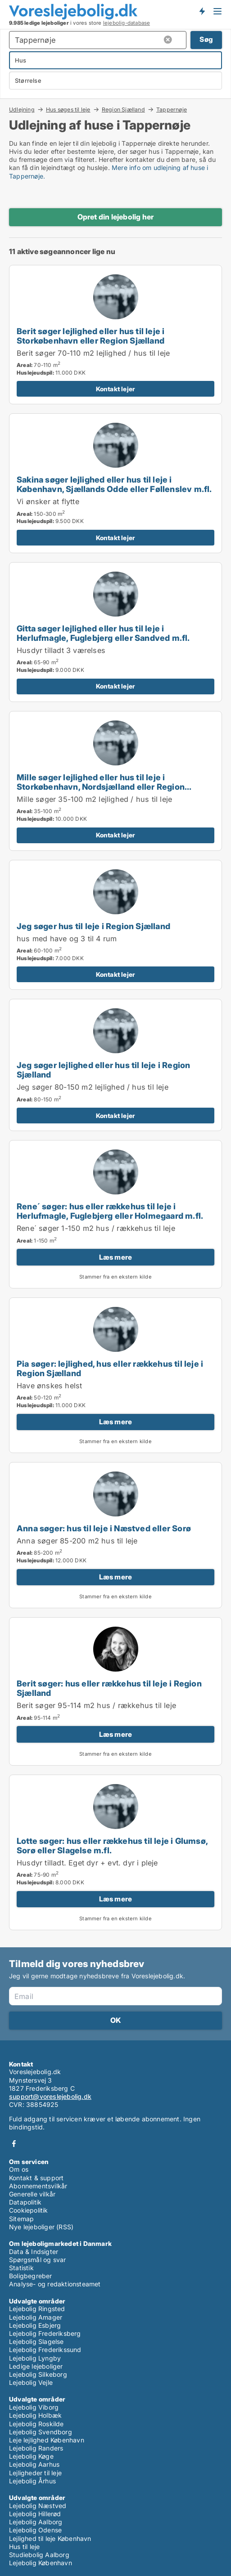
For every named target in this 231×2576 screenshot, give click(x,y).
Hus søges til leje (68, 109)
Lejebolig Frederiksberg (45, 2333)
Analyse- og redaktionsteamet (55, 2284)
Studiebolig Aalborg (39, 2554)
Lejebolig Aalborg (35, 2522)
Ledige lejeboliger (36, 2366)
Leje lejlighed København (46, 2440)
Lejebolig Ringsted (37, 2308)
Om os (18, 2169)
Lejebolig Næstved (37, 2505)
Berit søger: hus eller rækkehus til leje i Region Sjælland (109, 1688)
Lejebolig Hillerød (35, 2514)
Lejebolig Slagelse (36, 2341)
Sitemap (21, 2219)
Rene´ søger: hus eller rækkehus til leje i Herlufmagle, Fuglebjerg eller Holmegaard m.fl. (110, 1211)
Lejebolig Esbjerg (35, 2325)
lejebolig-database (126, 23)
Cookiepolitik (28, 2210)
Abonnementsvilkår (38, 2186)
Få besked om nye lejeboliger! (202, 11)
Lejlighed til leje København (50, 2538)
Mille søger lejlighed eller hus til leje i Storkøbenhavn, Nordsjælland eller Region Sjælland (101, 786)
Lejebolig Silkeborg (38, 2374)
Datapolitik (25, 2202)
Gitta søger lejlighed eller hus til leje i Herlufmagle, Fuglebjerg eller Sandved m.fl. (103, 633)
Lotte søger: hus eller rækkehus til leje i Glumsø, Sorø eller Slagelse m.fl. (112, 1845)
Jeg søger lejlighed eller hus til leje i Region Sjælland (103, 1069)
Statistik (21, 2268)
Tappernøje (171, 109)
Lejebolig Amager (35, 2317)
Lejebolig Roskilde (36, 2424)
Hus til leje (24, 2546)
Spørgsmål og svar (37, 2259)
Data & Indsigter (33, 2251)
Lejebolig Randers (36, 2448)
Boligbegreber (30, 2276)
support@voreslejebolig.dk (50, 2096)
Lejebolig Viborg (34, 2407)
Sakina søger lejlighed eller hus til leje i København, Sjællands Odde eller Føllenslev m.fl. (114, 484)
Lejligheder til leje (35, 2473)
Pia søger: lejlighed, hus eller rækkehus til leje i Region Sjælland (110, 1368)
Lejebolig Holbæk (35, 2415)
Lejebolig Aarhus (34, 2464)
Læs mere (115, 1257)
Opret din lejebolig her (115, 216)
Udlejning (22, 109)
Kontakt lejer (116, 389)
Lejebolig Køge (31, 2456)
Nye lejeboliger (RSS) (41, 2227)
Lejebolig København (40, 2563)
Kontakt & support (36, 2178)
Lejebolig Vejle (31, 2382)
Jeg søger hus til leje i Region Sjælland (93, 926)
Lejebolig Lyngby (35, 2358)
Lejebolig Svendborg (40, 2432)
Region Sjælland (123, 109)
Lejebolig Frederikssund (45, 2349)
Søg (206, 39)
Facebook (14, 2143)
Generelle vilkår (32, 2194)
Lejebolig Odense (35, 2530)
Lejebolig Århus (32, 2481)
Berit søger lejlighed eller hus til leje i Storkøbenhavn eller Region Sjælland (90, 335)
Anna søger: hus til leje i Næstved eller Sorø (104, 1528)
